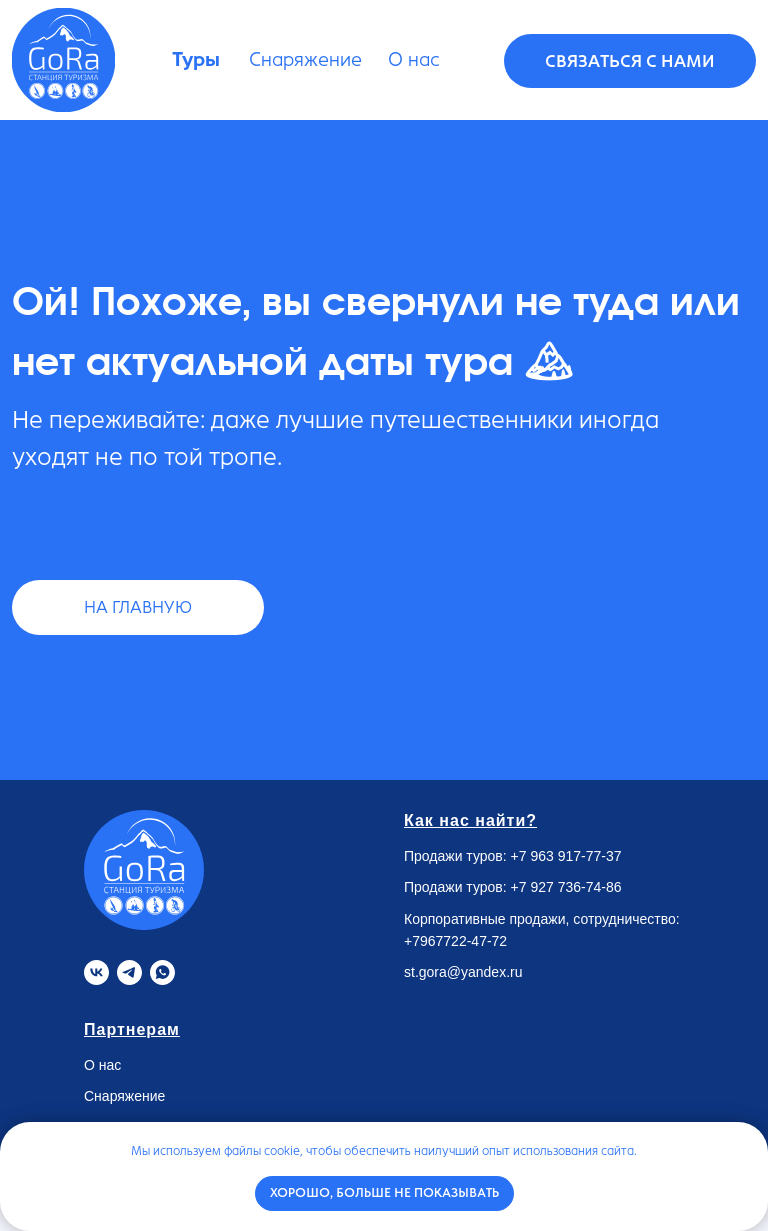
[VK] (96, 972)
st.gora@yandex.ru (463, 972)
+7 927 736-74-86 (566, 887)
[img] (63, 59)
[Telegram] (129, 972)
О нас (102, 1065)
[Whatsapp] (162, 972)
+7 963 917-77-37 (566, 856)
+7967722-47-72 (455, 941)
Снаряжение (124, 1096)
